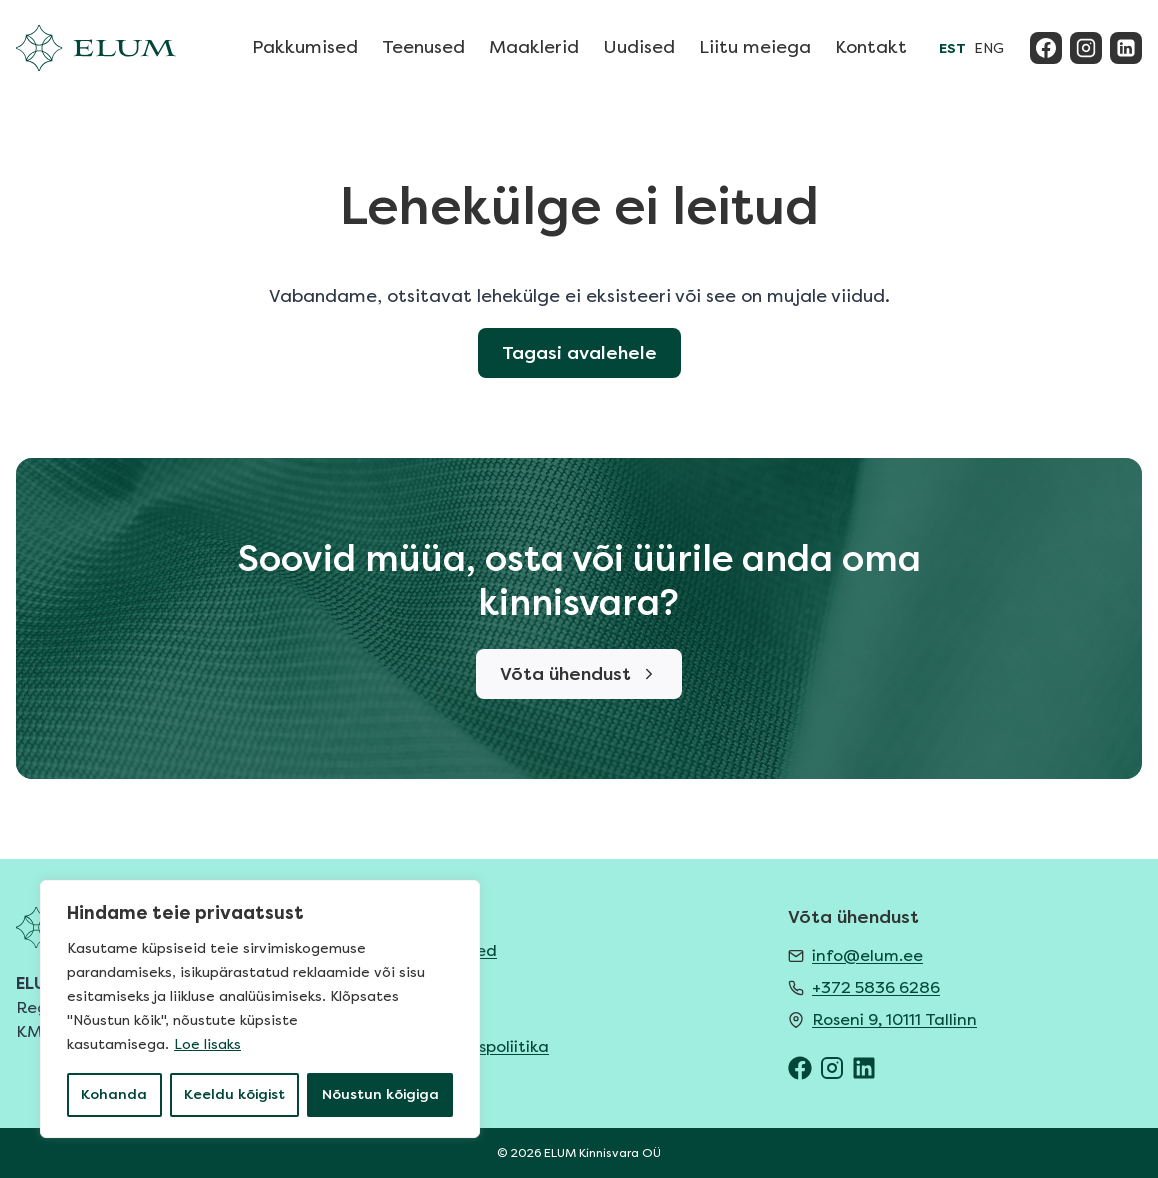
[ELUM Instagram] (832, 1068)
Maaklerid (534, 47)
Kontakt (871, 47)
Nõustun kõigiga (380, 1094)
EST (952, 48)
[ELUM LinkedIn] (864, 1068)
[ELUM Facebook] (800, 1068)
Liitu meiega (755, 47)
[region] (260, 1009)
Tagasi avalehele (579, 353)
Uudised (639, 47)
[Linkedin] (1126, 48)
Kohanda (114, 1094)
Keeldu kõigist (234, 1094)
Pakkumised (305, 47)
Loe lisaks (207, 1044)
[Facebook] (1046, 48)
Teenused (423, 47)
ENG (989, 48)
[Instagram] (1086, 48)
